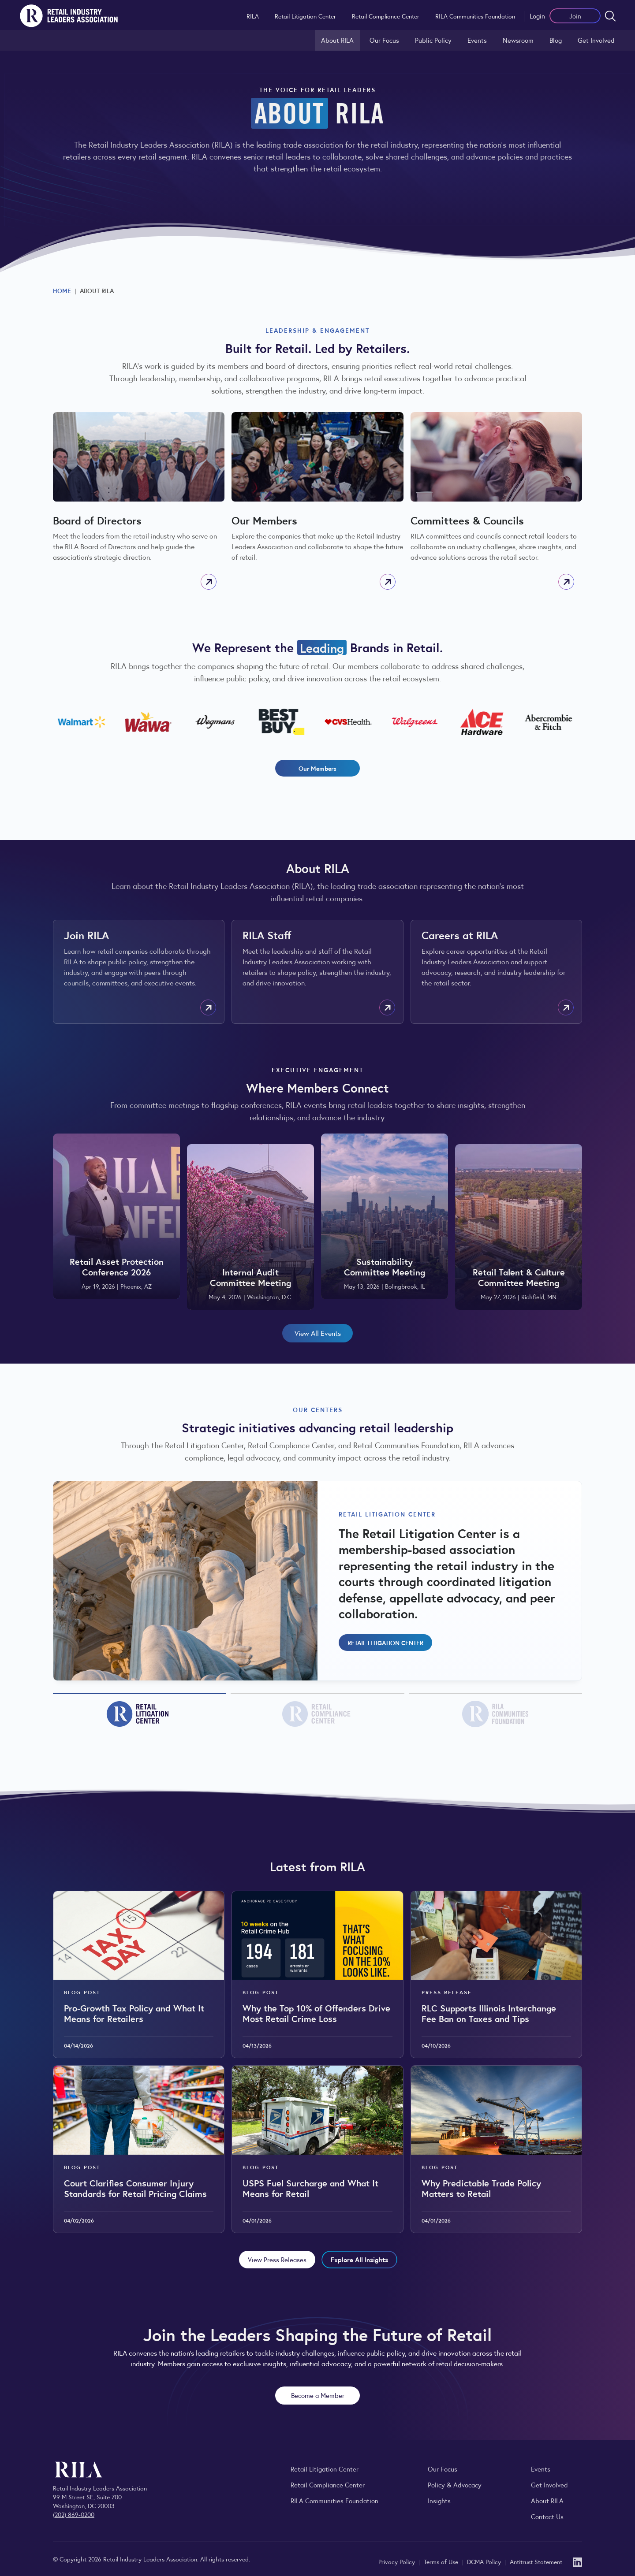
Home (62, 290)
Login (537, 16)
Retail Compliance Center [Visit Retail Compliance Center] (328, 2484)
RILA (253, 15)
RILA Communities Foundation (475, 15)
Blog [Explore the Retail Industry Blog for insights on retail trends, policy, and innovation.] (555, 40)
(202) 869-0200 (73, 2514)
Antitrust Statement (536, 2561)
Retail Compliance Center (385, 15)
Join (575, 16)
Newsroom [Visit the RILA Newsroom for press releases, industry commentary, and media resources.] (518, 40)
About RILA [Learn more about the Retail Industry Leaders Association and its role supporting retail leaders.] (337, 40)
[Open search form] (610, 16)
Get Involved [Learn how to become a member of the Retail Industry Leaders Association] (596, 40)
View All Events (318, 1333)
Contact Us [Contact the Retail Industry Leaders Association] (547, 2516)
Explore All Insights (359, 2259)
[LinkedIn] (577, 2561)
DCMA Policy (485, 2561)
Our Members (317, 768)
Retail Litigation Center (305, 15)
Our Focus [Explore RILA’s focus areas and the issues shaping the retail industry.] (384, 40)
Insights (439, 2500)
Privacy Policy (397, 2561)
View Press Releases (277, 2259)
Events (477, 40)
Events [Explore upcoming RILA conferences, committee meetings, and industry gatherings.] (540, 2469)
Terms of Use (442, 2561)
